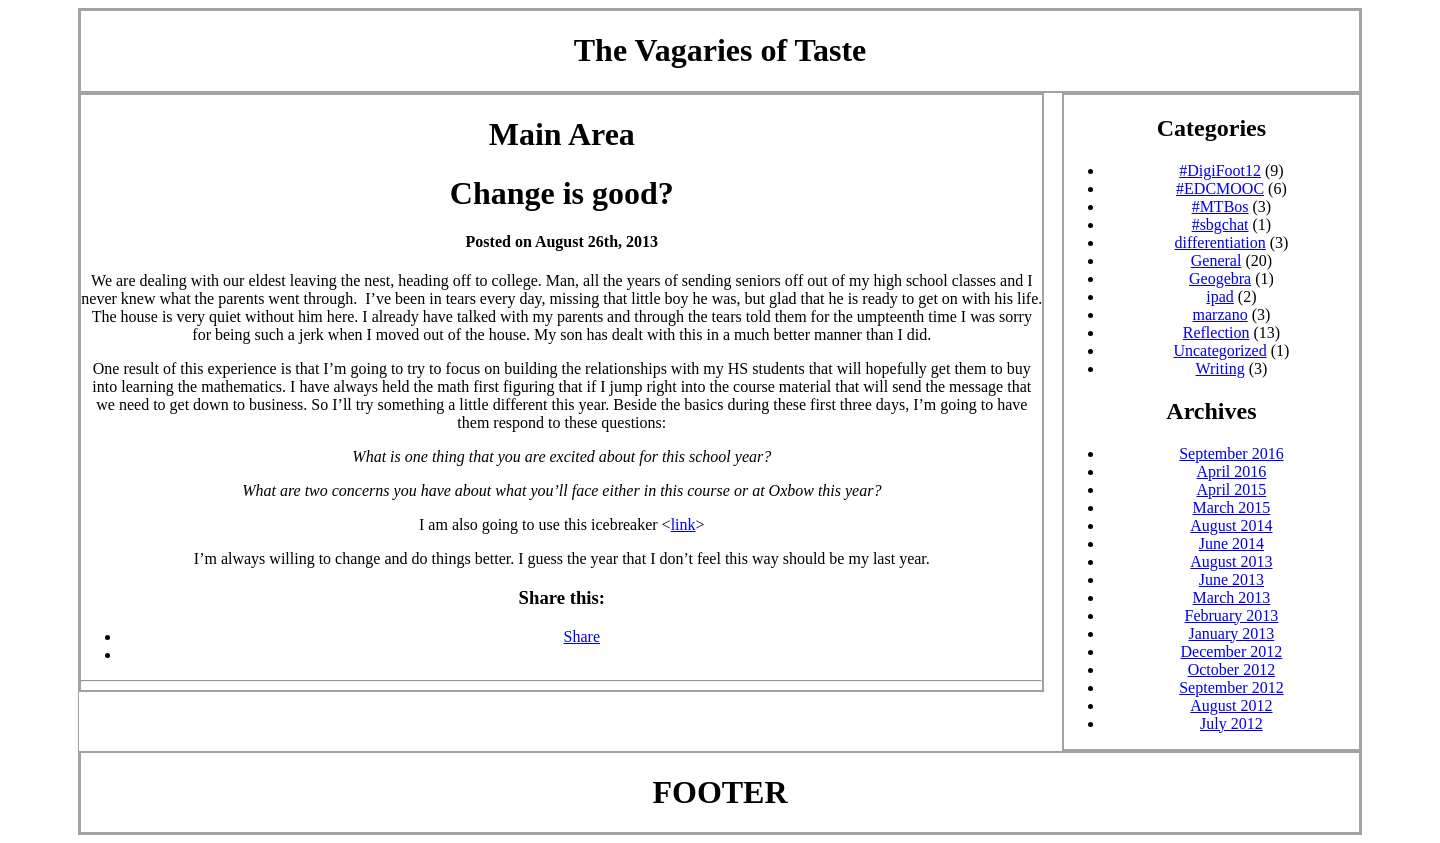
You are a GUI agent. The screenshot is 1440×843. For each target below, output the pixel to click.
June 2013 (1231, 579)
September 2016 (1231, 453)
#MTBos (1220, 206)
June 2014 (1231, 543)
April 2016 (1232, 471)
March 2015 (1232, 507)
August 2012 (1231, 705)
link (683, 524)
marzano (1220, 314)
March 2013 (1232, 597)
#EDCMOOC (1220, 188)
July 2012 (1231, 723)
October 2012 (1232, 669)
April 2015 (1232, 489)
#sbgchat (1220, 224)
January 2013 (1232, 633)
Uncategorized (1219, 350)
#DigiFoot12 (1220, 170)
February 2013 (1232, 615)
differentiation (1219, 242)
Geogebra (1220, 278)
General (1216, 260)
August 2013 (1231, 561)
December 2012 (1232, 651)
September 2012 (1231, 687)
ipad (1220, 296)
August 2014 (1231, 525)
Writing (1220, 368)
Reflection (1216, 332)
